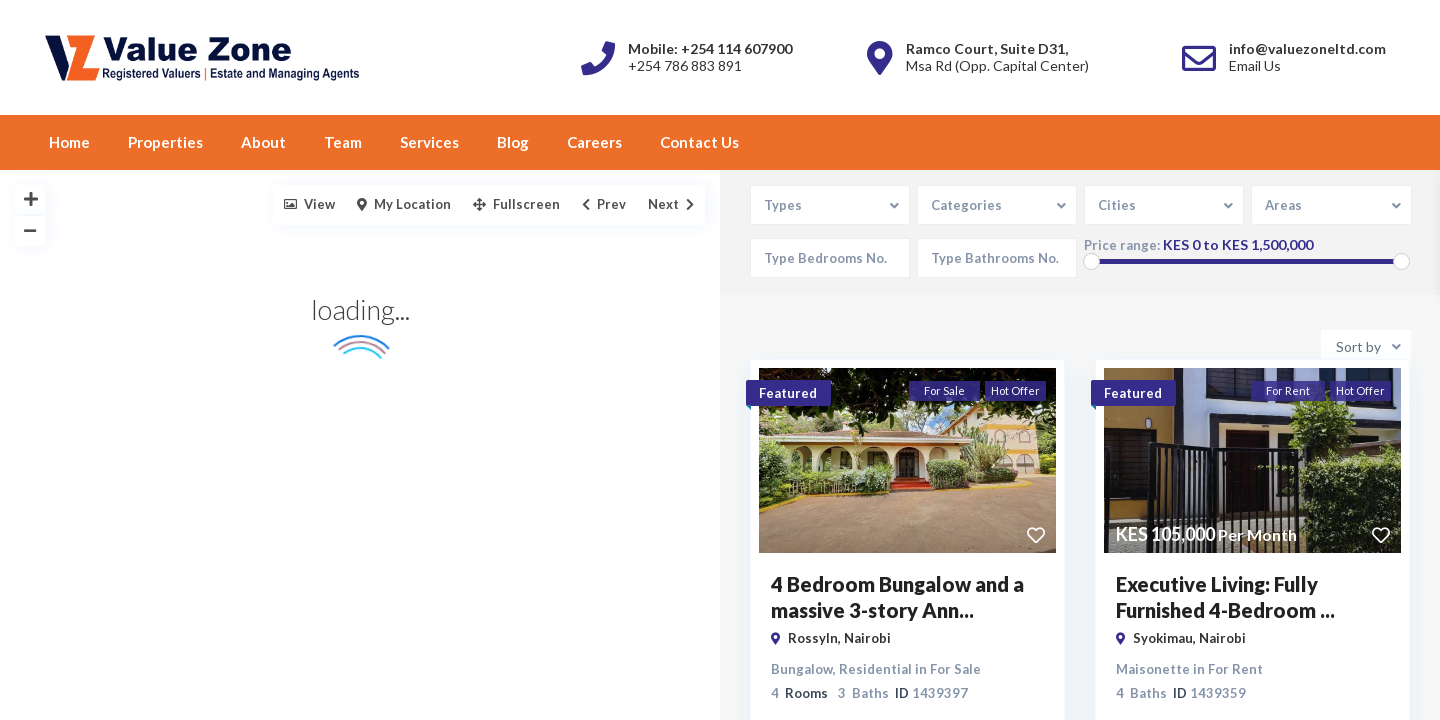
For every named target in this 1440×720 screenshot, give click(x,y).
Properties (165, 142)
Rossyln (813, 636)
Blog (513, 142)
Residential (875, 667)
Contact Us (699, 142)
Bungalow (802, 667)
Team (343, 142)
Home (69, 142)
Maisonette (1153, 667)
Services (429, 142)
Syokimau (1163, 636)
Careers (594, 142)
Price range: (1123, 245)
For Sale (955, 667)
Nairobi (867, 636)
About (263, 142)
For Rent (1235, 667)
